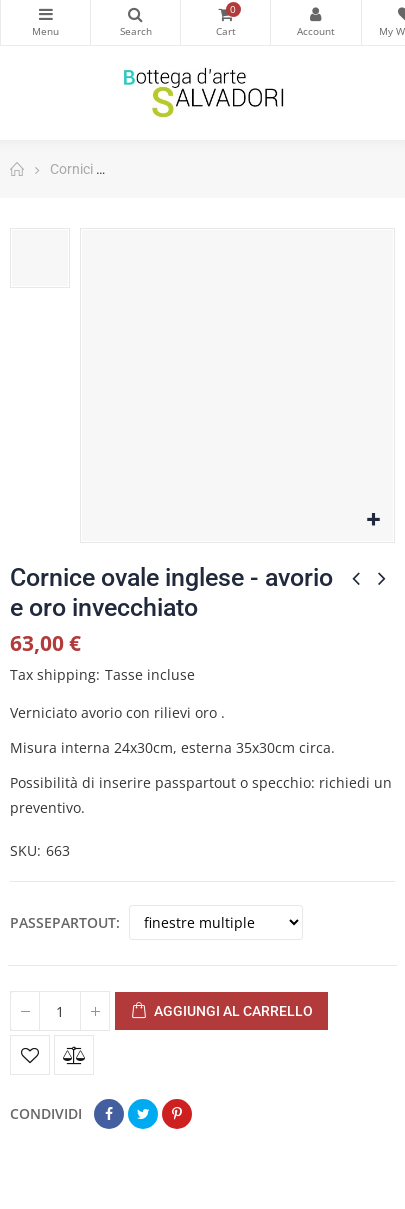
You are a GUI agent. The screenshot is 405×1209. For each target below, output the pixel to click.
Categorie (45, 14)
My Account (315, 14)
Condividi (109, 1114)
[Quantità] (60, 1011)
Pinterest (177, 1114)
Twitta (143, 1114)
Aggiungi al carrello (221, 1012)
